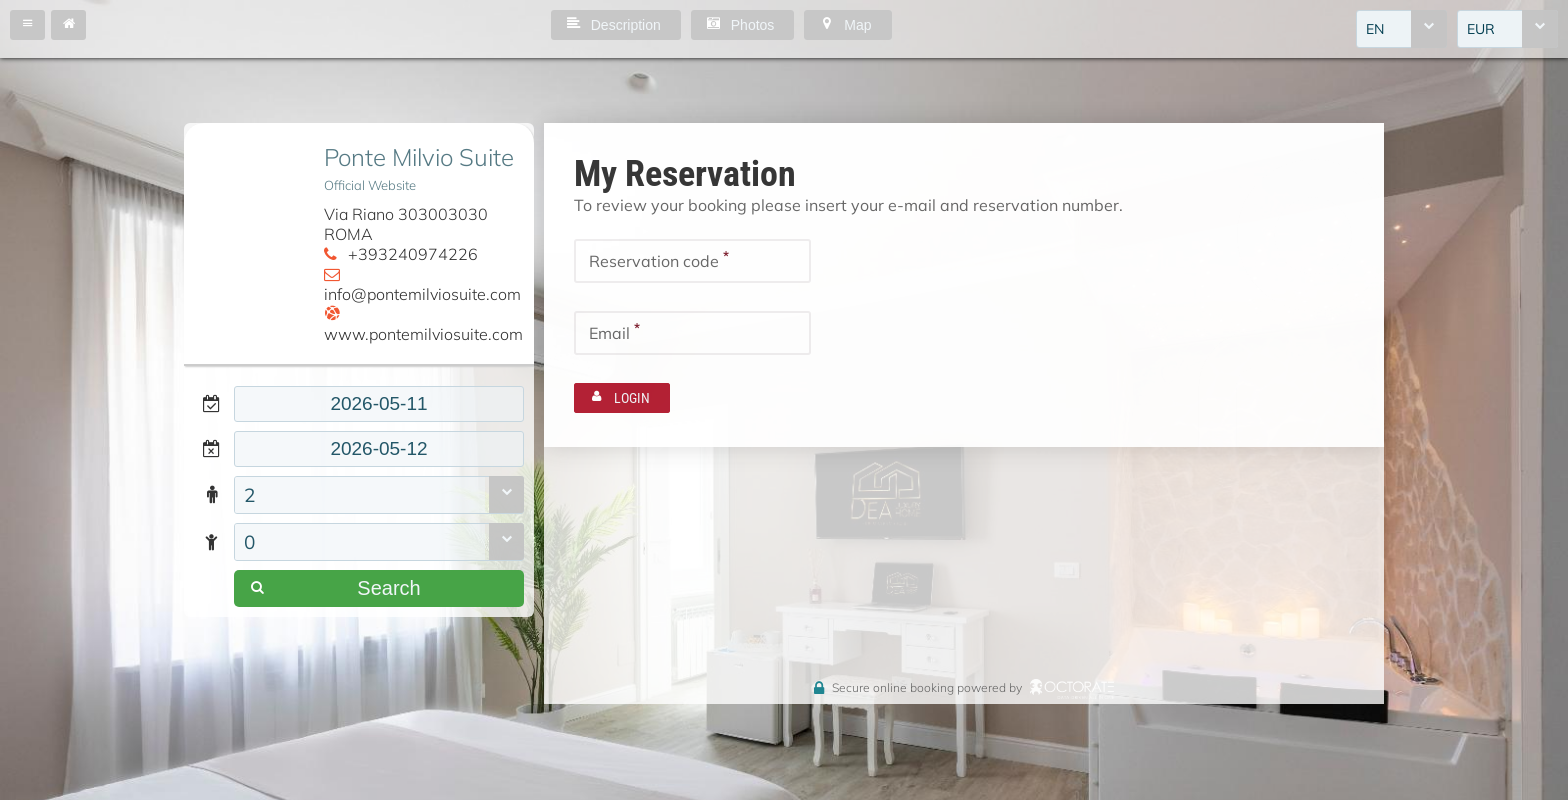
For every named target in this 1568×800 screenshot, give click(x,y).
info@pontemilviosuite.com (422, 294)
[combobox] (1401, 29)
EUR (1481, 29)
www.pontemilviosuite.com (423, 334)
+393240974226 (413, 254)
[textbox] (379, 404)
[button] (27, 25)
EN (1375, 29)
